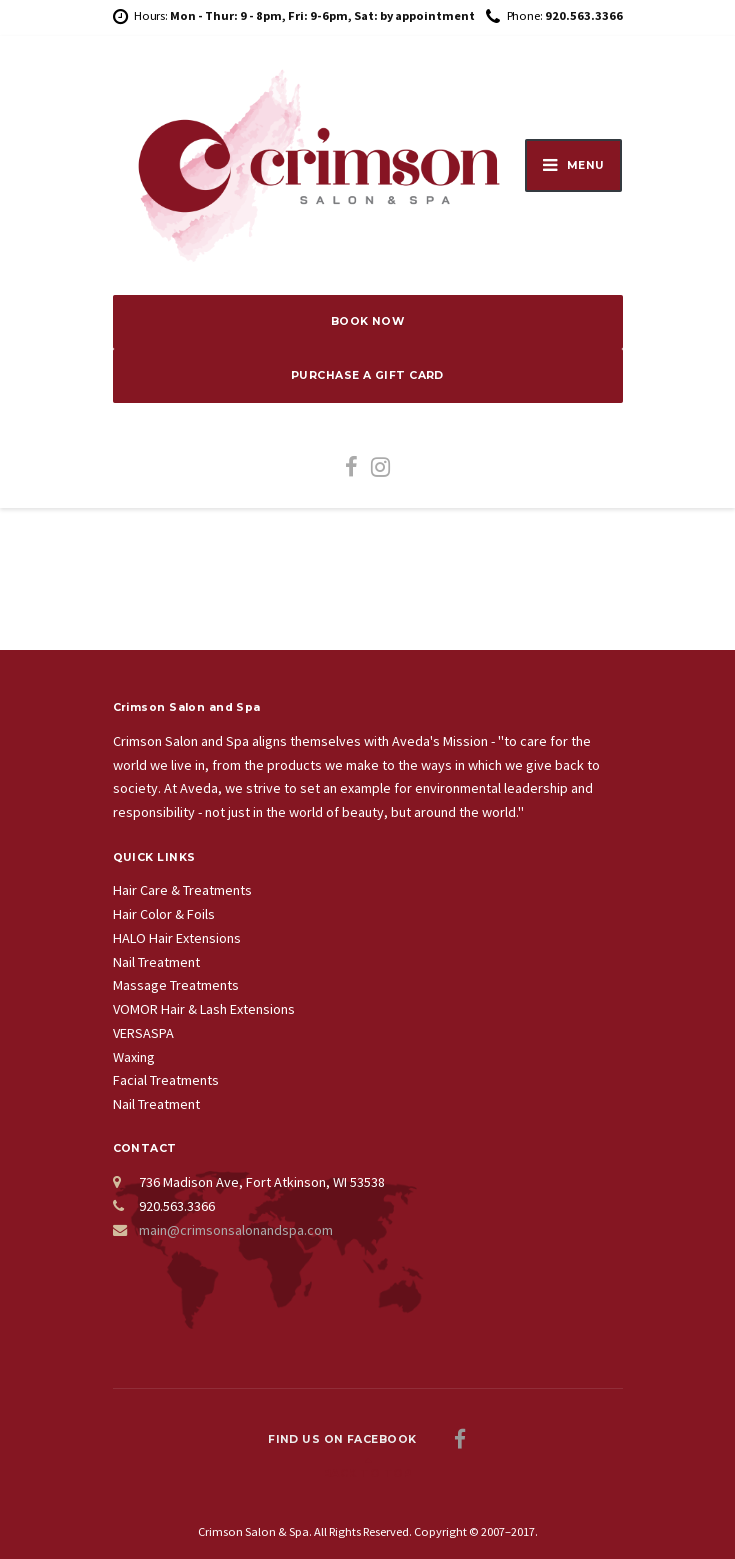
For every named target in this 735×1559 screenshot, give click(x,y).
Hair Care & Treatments (182, 890)
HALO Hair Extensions (177, 938)
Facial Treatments (166, 1080)
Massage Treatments (176, 985)
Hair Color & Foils (164, 914)
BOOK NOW (368, 321)
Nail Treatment (156, 962)
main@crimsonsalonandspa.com (236, 1230)
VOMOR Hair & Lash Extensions (204, 1009)
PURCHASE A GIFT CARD (367, 375)
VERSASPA (143, 1033)
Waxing (134, 1057)
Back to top (367, 1473)
